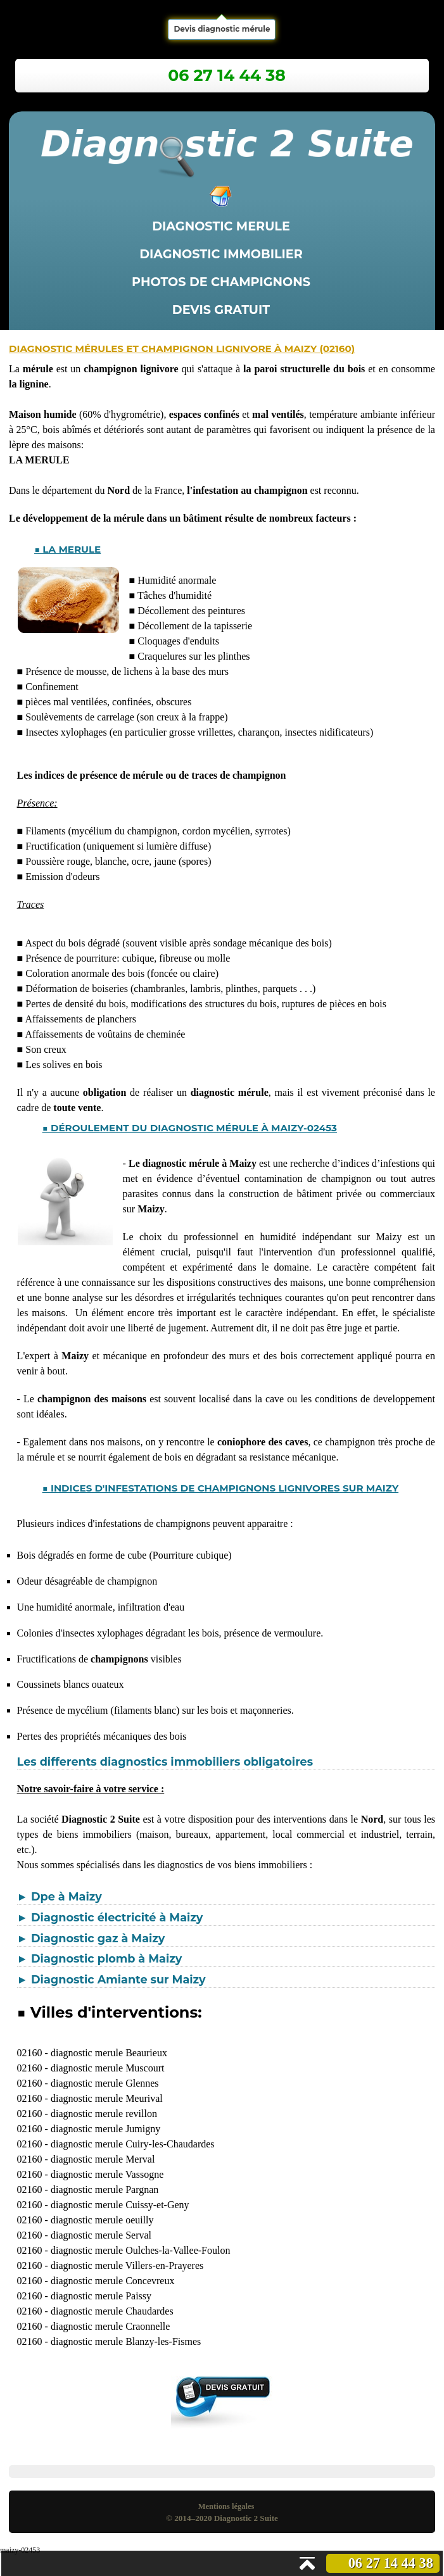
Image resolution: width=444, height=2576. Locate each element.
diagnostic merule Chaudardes (112, 2311)
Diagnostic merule (221, 226)
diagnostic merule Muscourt (108, 2068)
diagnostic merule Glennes (105, 2083)
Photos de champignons (221, 281)
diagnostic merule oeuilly (102, 2220)
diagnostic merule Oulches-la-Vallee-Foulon (140, 2250)
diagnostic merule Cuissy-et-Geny (120, 2204)
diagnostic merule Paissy (101, 2295)
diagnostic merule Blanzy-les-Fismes (126, 2341)
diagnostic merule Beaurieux (109, 2052)
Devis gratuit (221, 309)
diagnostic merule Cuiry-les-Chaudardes (133, 2144)
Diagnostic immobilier (221, 253)
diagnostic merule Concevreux (113, 2280)
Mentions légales (226, 2506)
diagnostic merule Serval (101, 2235)
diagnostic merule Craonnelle (110, 2326)
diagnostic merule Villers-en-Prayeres (127, 2265)
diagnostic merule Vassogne (107, 2174)
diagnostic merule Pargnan (104, 2189)
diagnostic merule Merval (103, 2159)
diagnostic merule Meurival (107, 2098)
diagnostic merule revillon (104, 2113)
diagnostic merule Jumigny (105, 2128)
